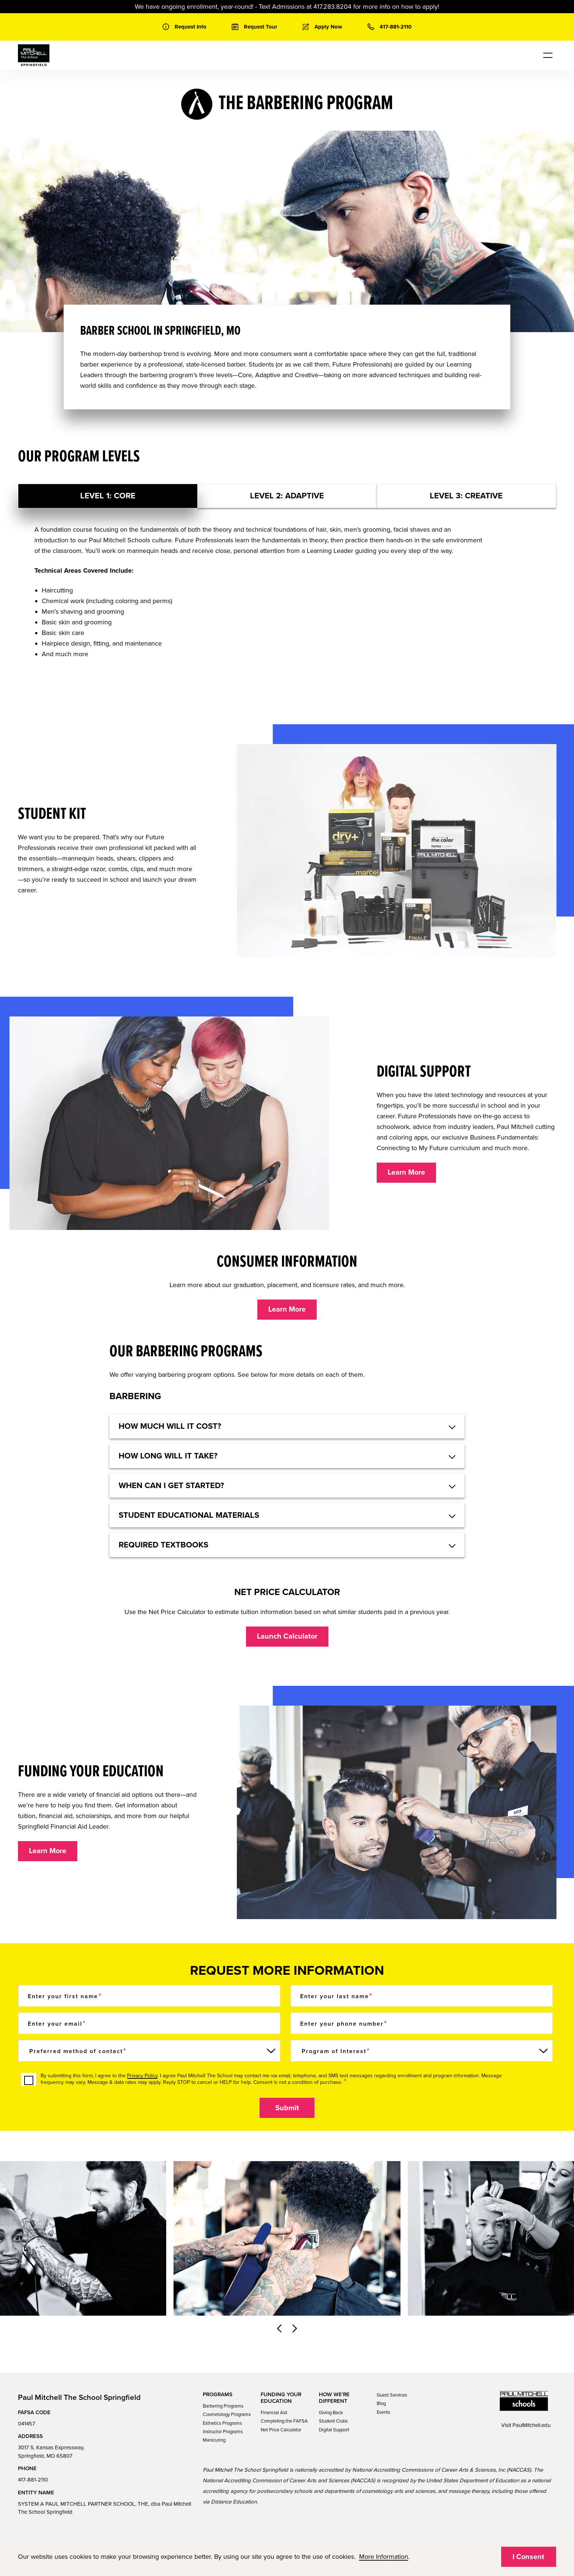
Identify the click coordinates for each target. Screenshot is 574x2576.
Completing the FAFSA (284, 2421)
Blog (381, 2403)
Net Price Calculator (281, 2430)
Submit (287, 2108)
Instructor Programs (223, 2432)
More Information (383, 2557)
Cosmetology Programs (227, 2414)
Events (383, 2412)
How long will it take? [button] (168, 1456)
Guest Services (392, 2395)
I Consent (528, 2557)
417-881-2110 (33, 2479)
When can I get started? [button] (171, 1485)
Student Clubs (333, 2421)
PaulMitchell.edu (531, 2425)
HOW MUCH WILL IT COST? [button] (170, 1426)
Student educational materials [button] (189, 1515)
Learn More (406, 1172)
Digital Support (334, 2430)
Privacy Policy (142, 2076)
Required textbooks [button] (163, 1545)
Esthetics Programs (222, 2423)
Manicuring (214, 2440)
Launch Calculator (287, 1636)
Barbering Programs (223, 2406)
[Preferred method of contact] (149, 2051)
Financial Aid (274, 2413)
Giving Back (331, 2413)
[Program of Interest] (422, 2051)
